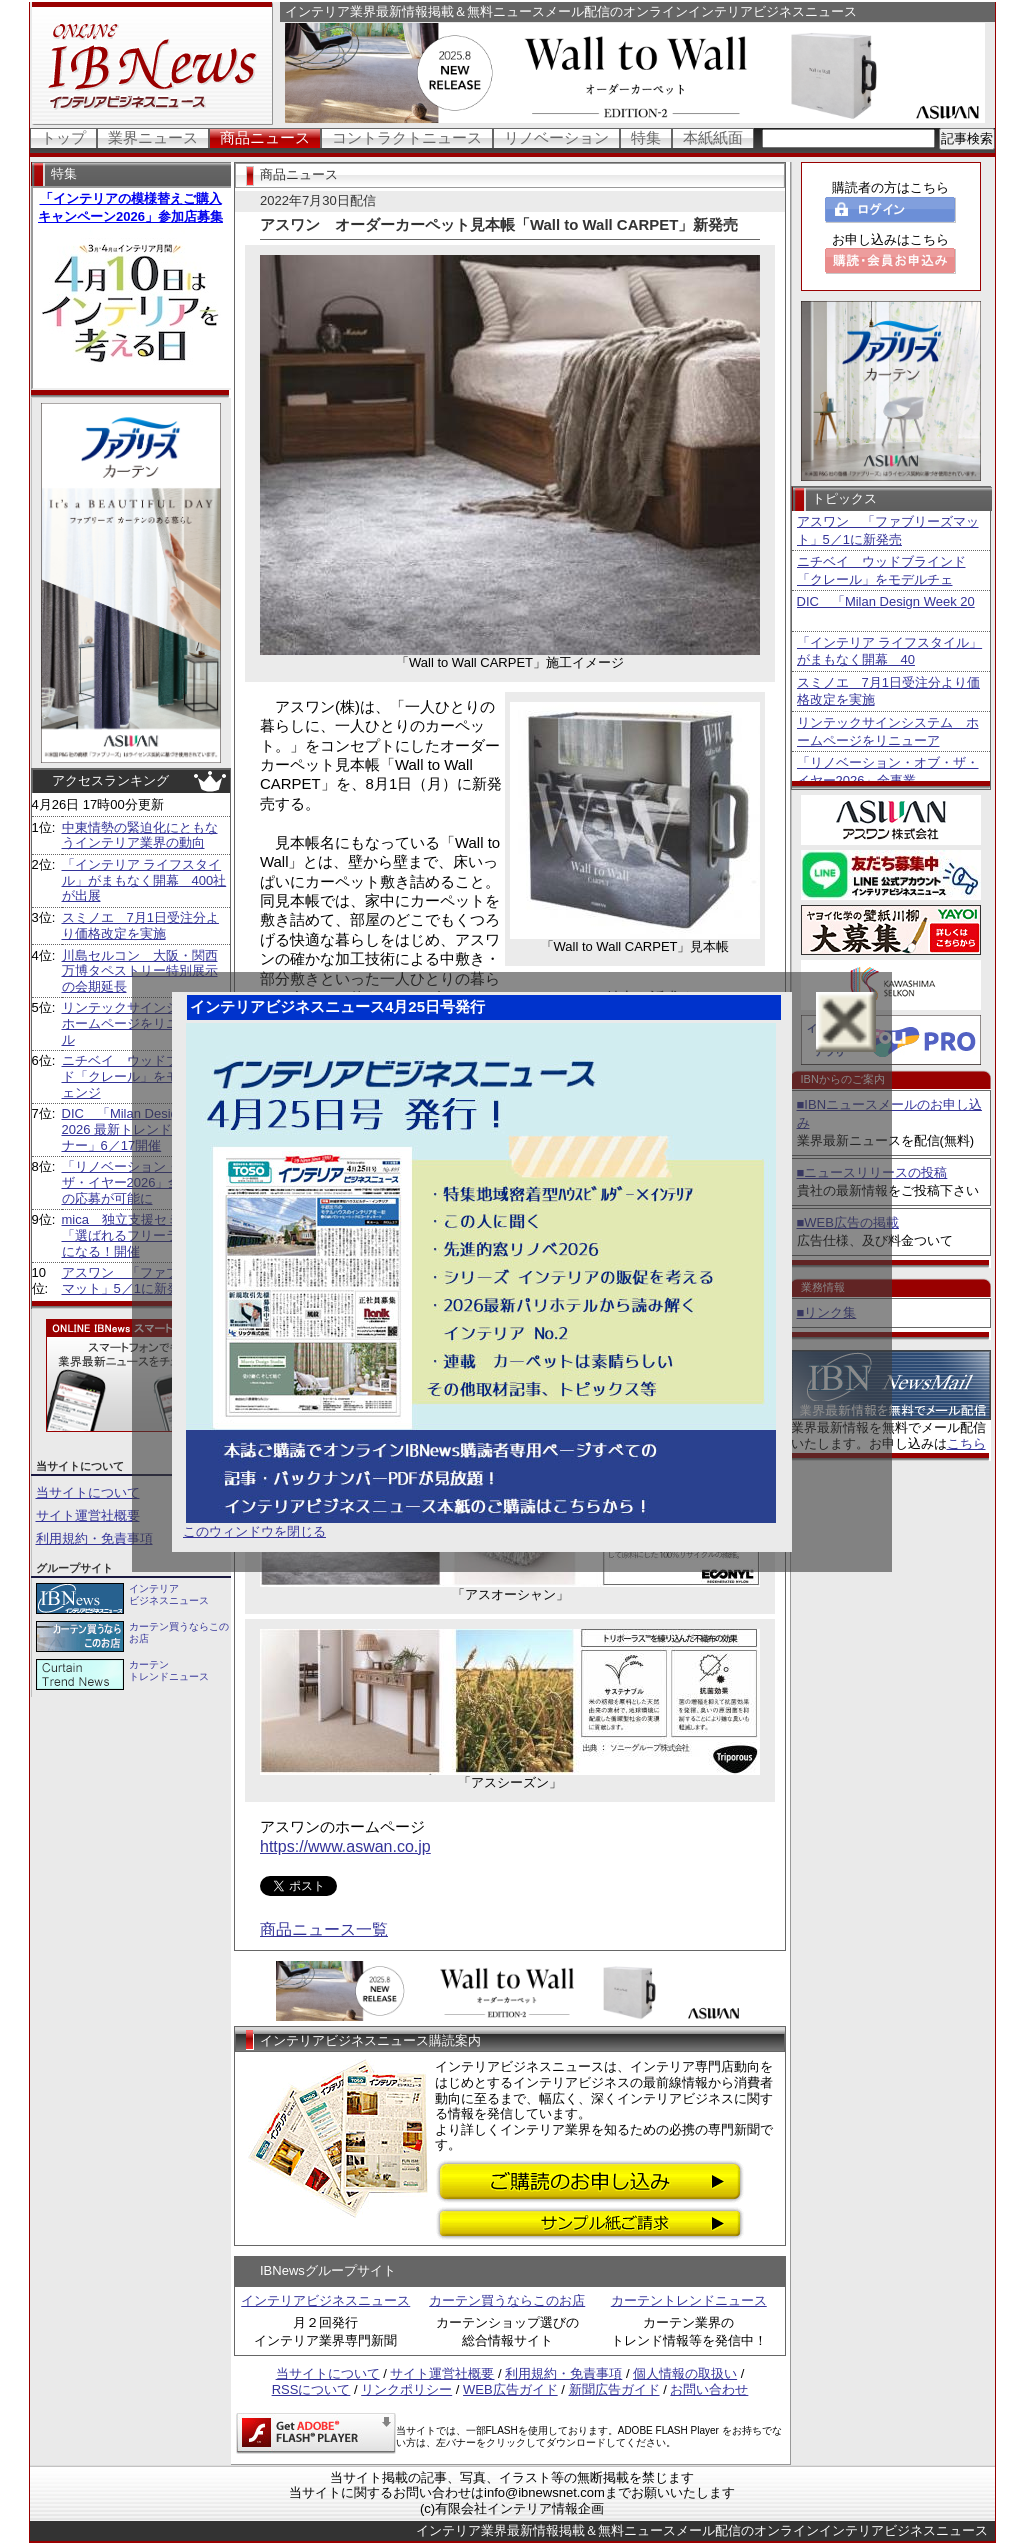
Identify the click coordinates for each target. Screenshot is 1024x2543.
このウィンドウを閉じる (254, 1531)
